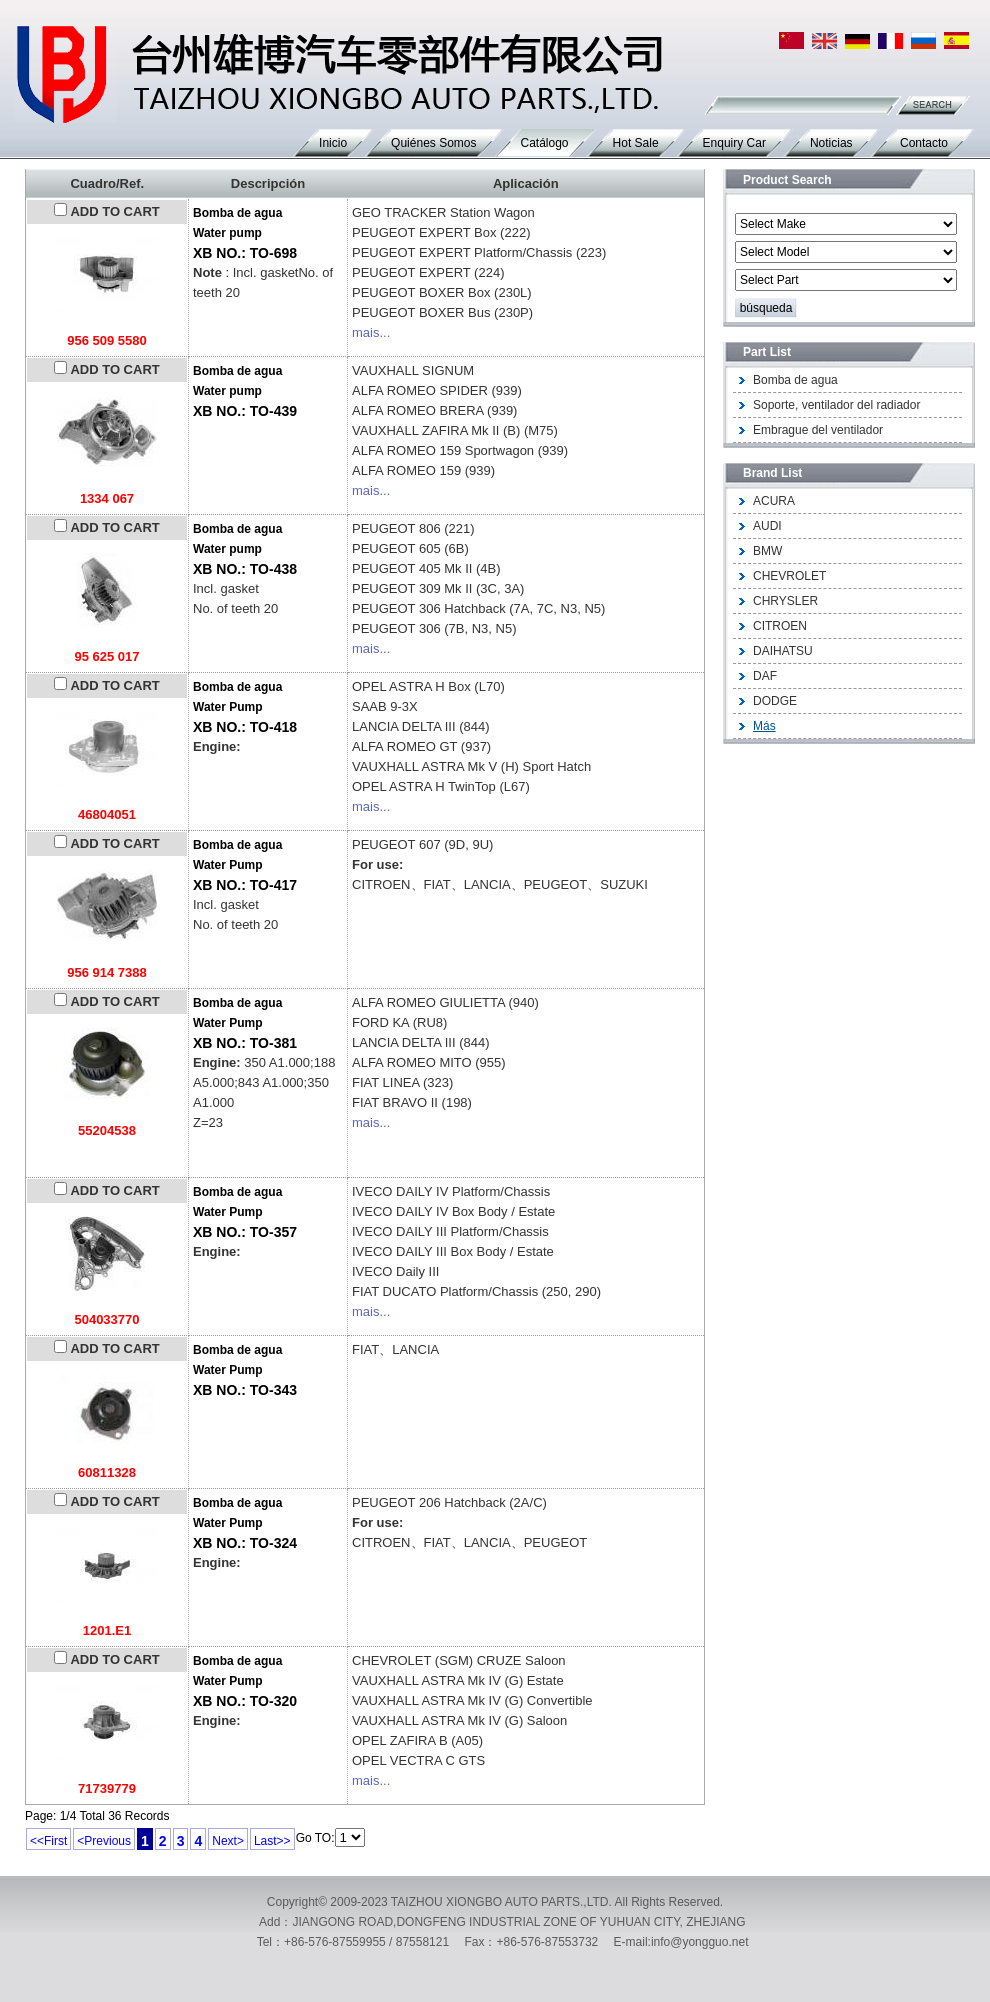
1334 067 (107, 498)
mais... (371, 332)
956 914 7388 (107, 972)
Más (764, 726)
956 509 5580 (107, 340)
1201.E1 (107, 1630)
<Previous (104, 1841)
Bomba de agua (795, 380)
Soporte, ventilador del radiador (836, 405)
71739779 (107, 1788)
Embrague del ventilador (818, 430)
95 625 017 (106, 656)
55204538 (107, 1130)
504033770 (106, 1319)
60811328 (107, 1472)
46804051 (107, 814)
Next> (228, 1841)
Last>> (272, 1841)
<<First (48, 1841)
